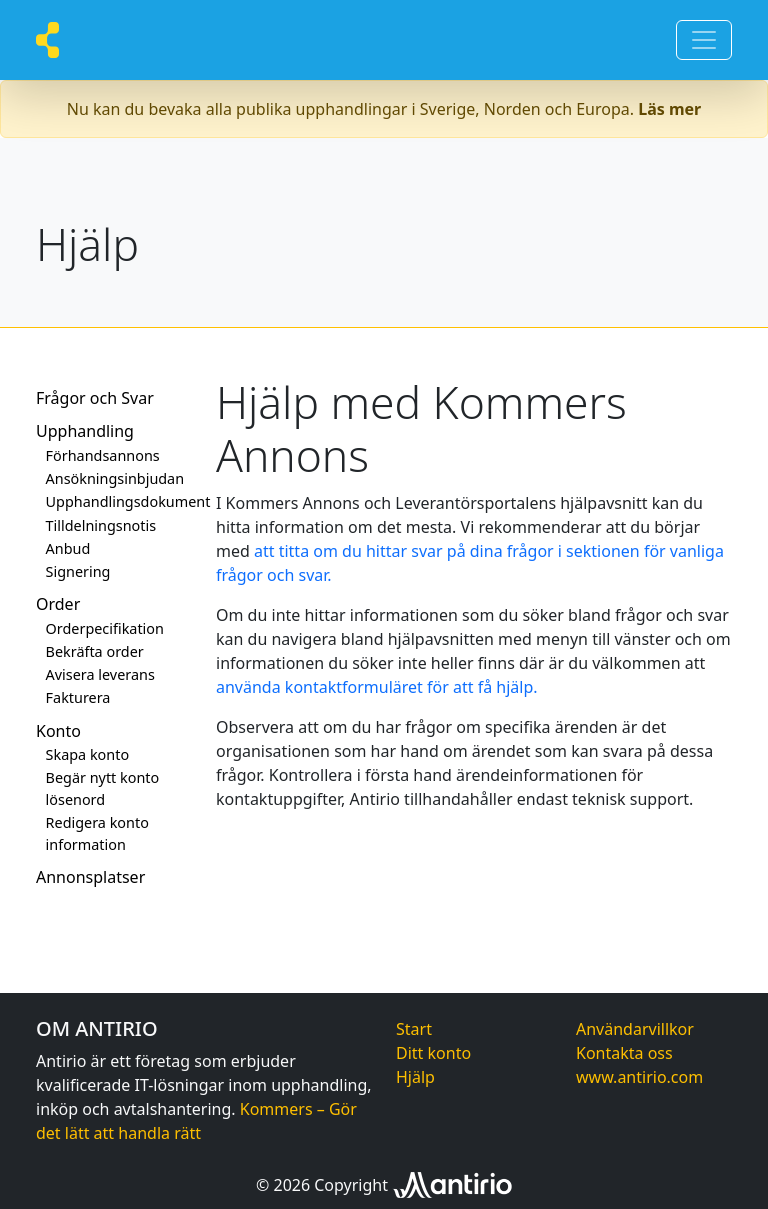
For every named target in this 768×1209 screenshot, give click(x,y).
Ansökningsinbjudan (115, 478)
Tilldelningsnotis (101, 525)
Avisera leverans (100, 674)
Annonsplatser (90, 877)
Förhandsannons (103, 455)
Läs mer (669, 109)
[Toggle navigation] (704, 40)
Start (414, 1029)
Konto (58, 731)
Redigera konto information (97, 833)
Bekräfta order (95, 651)
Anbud (68, 548)
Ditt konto (433, 1053)
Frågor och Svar (95, 398)
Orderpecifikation (105, 628)
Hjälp (415, 1077)
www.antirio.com (639, 1077)
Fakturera (78, 697)
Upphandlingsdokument (119, 501)
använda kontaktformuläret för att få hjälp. (377, 687)
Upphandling (85, 431)
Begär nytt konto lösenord (103, 788)
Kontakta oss (624, 1053)
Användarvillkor (635, 1029)
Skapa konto (88, 754)
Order (58, 604)
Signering (78, 571)
